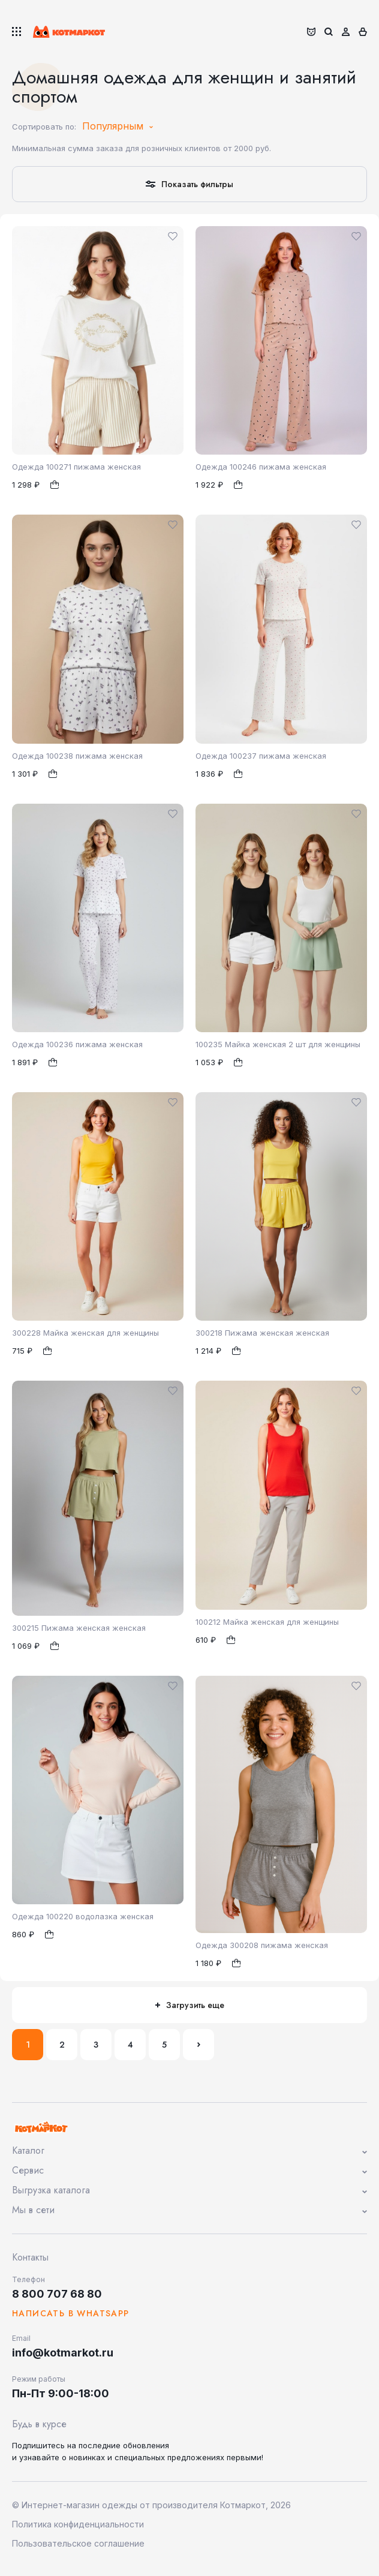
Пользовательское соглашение (78, 2543)
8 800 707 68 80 (57, 2294)
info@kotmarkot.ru (62, 2352)
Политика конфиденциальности (78, 2524)
